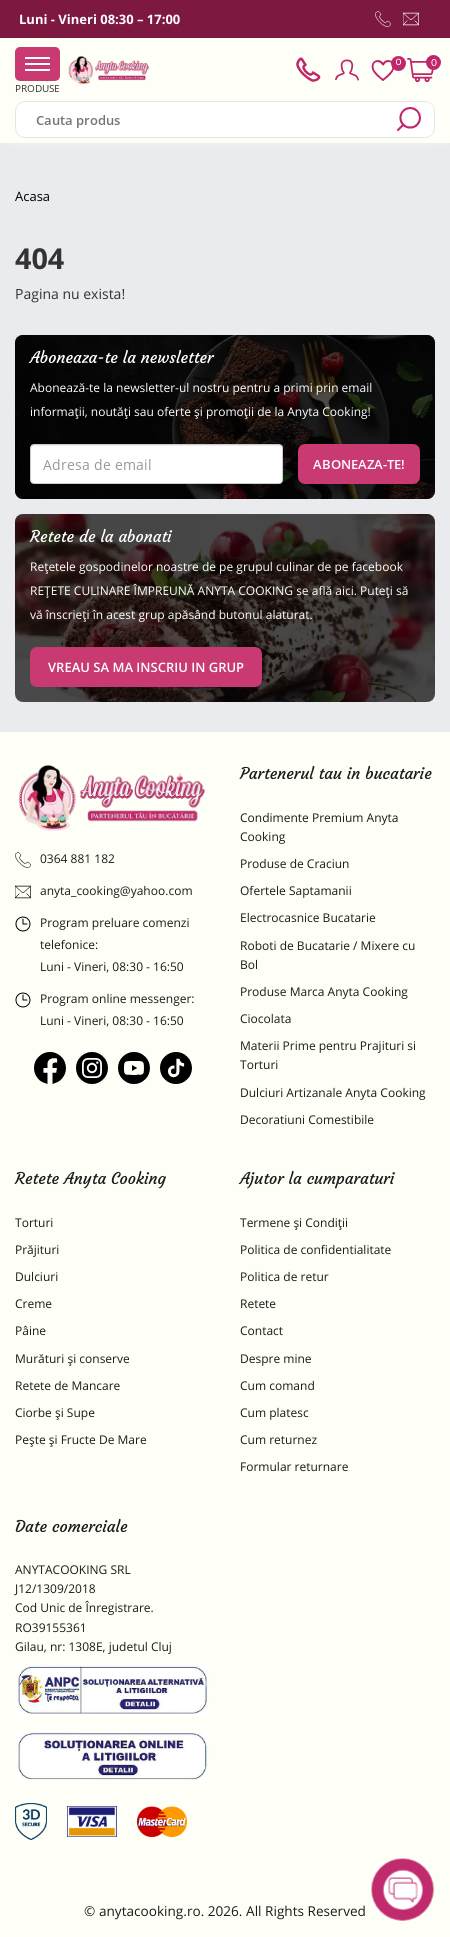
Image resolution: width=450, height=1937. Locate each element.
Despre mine (276, 1358)
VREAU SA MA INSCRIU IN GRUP (146, 667)
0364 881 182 (65, 859)
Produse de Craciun (295, 863)
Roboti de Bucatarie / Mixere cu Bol (327, 955)
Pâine (30, 1330)
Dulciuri (36, 1276)
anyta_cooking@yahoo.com (104, 891)
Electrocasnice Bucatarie (308, 917)
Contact (261, 1330)
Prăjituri (37, 1249)
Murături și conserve (72, 1358)
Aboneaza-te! (359, 464)
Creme (33, 1303)
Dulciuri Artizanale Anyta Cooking (333, 1092)
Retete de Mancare (67, 1385)
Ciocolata (265, 1018)
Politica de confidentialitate (315, 1249)
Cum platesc (274, 1412)
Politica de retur (284, 1276)
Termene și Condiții (294, 1222)
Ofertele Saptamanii (296, 890)
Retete (258, 1303)
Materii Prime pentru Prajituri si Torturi (328, 1055)
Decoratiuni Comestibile (307, 1119)
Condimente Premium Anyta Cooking (319, 827)
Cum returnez (278, 1439)
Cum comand (277, 1385)
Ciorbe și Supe (55, 1412)
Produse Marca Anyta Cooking (324, 991)
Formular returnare (294, 1466)
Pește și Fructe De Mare (81, 1439)
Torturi (34, 1222)
